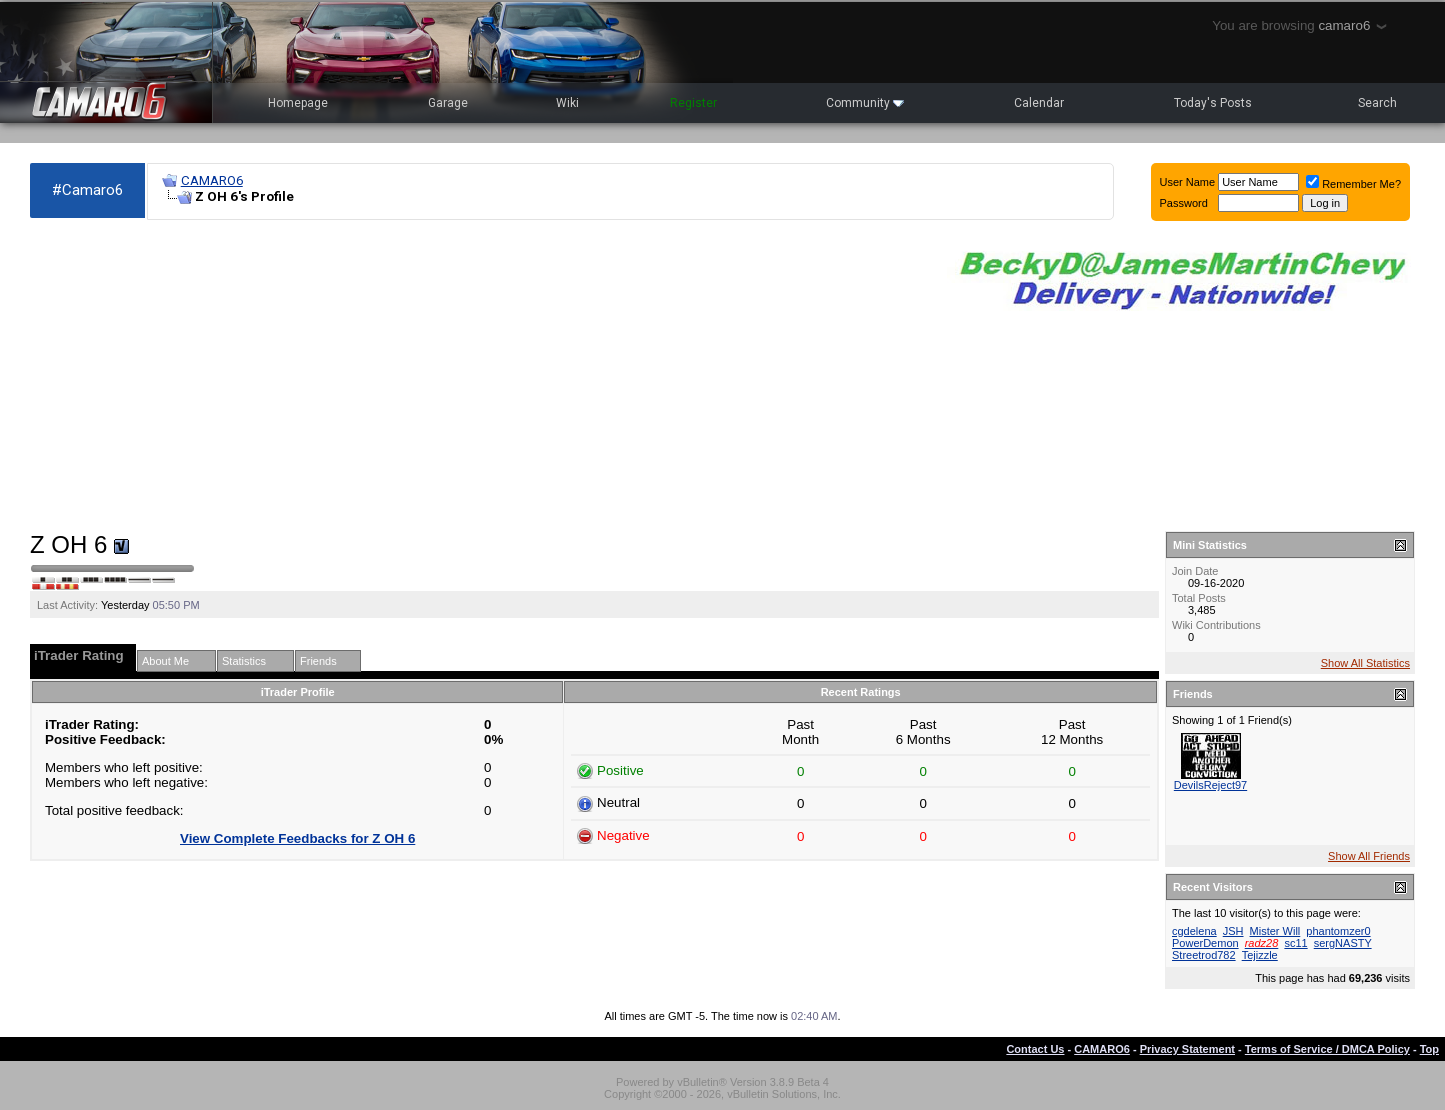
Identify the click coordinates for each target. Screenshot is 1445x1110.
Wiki (567, 103)
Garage (448, 103)
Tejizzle (1260, 955)
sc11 (1295, 943)
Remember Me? (1353, 184)
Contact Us (1035, 1049)
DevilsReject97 (1210, 785)
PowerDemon (1205, 943)
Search (1377, 103)
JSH (1233, 931)
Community (865, 103)
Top (1429, 1049)
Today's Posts (1213, 103)
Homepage (298, 103)
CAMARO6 (212, 180)
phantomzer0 (1338, 931)
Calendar (1039, 103)
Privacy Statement (1187, 1049)
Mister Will (1275, 931)
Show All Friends (1369, 856)
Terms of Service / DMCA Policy (1327, 1049)
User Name (1188, 182)
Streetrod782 (1204, 955)
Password (1184, 203)
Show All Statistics (1365, 663)
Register (693, 103)
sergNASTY (1343, 943)
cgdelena (1194, 931)
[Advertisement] (478, 376)
